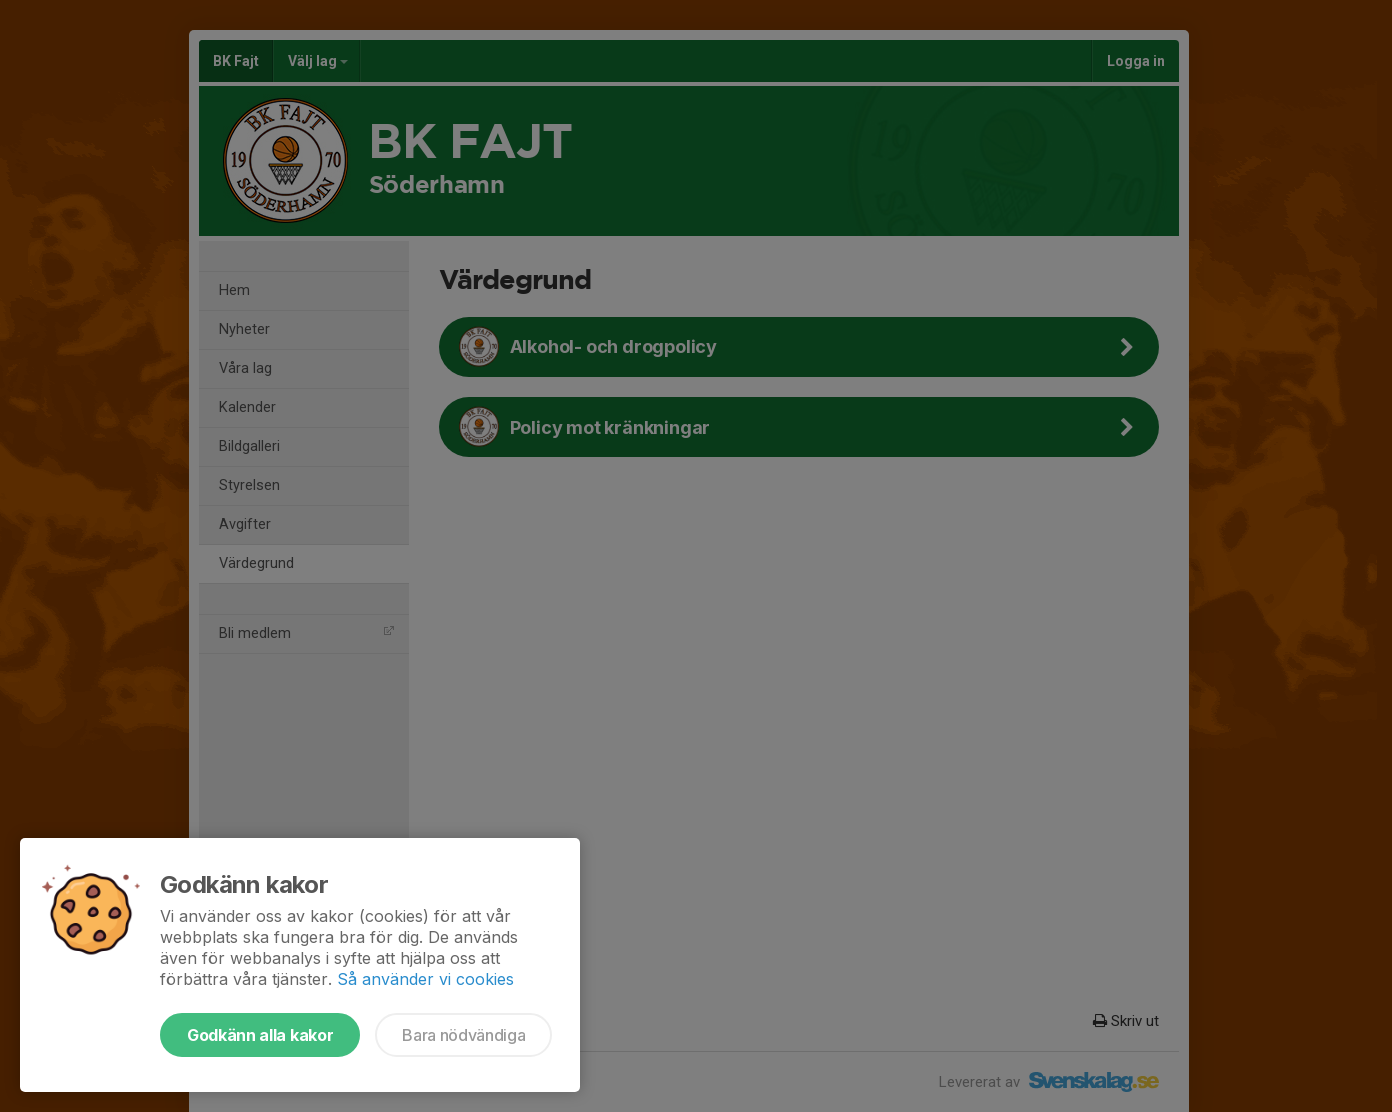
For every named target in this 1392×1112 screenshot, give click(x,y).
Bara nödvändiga (463, 1035)
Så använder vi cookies (425, 979)
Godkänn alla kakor (260, 1035)
